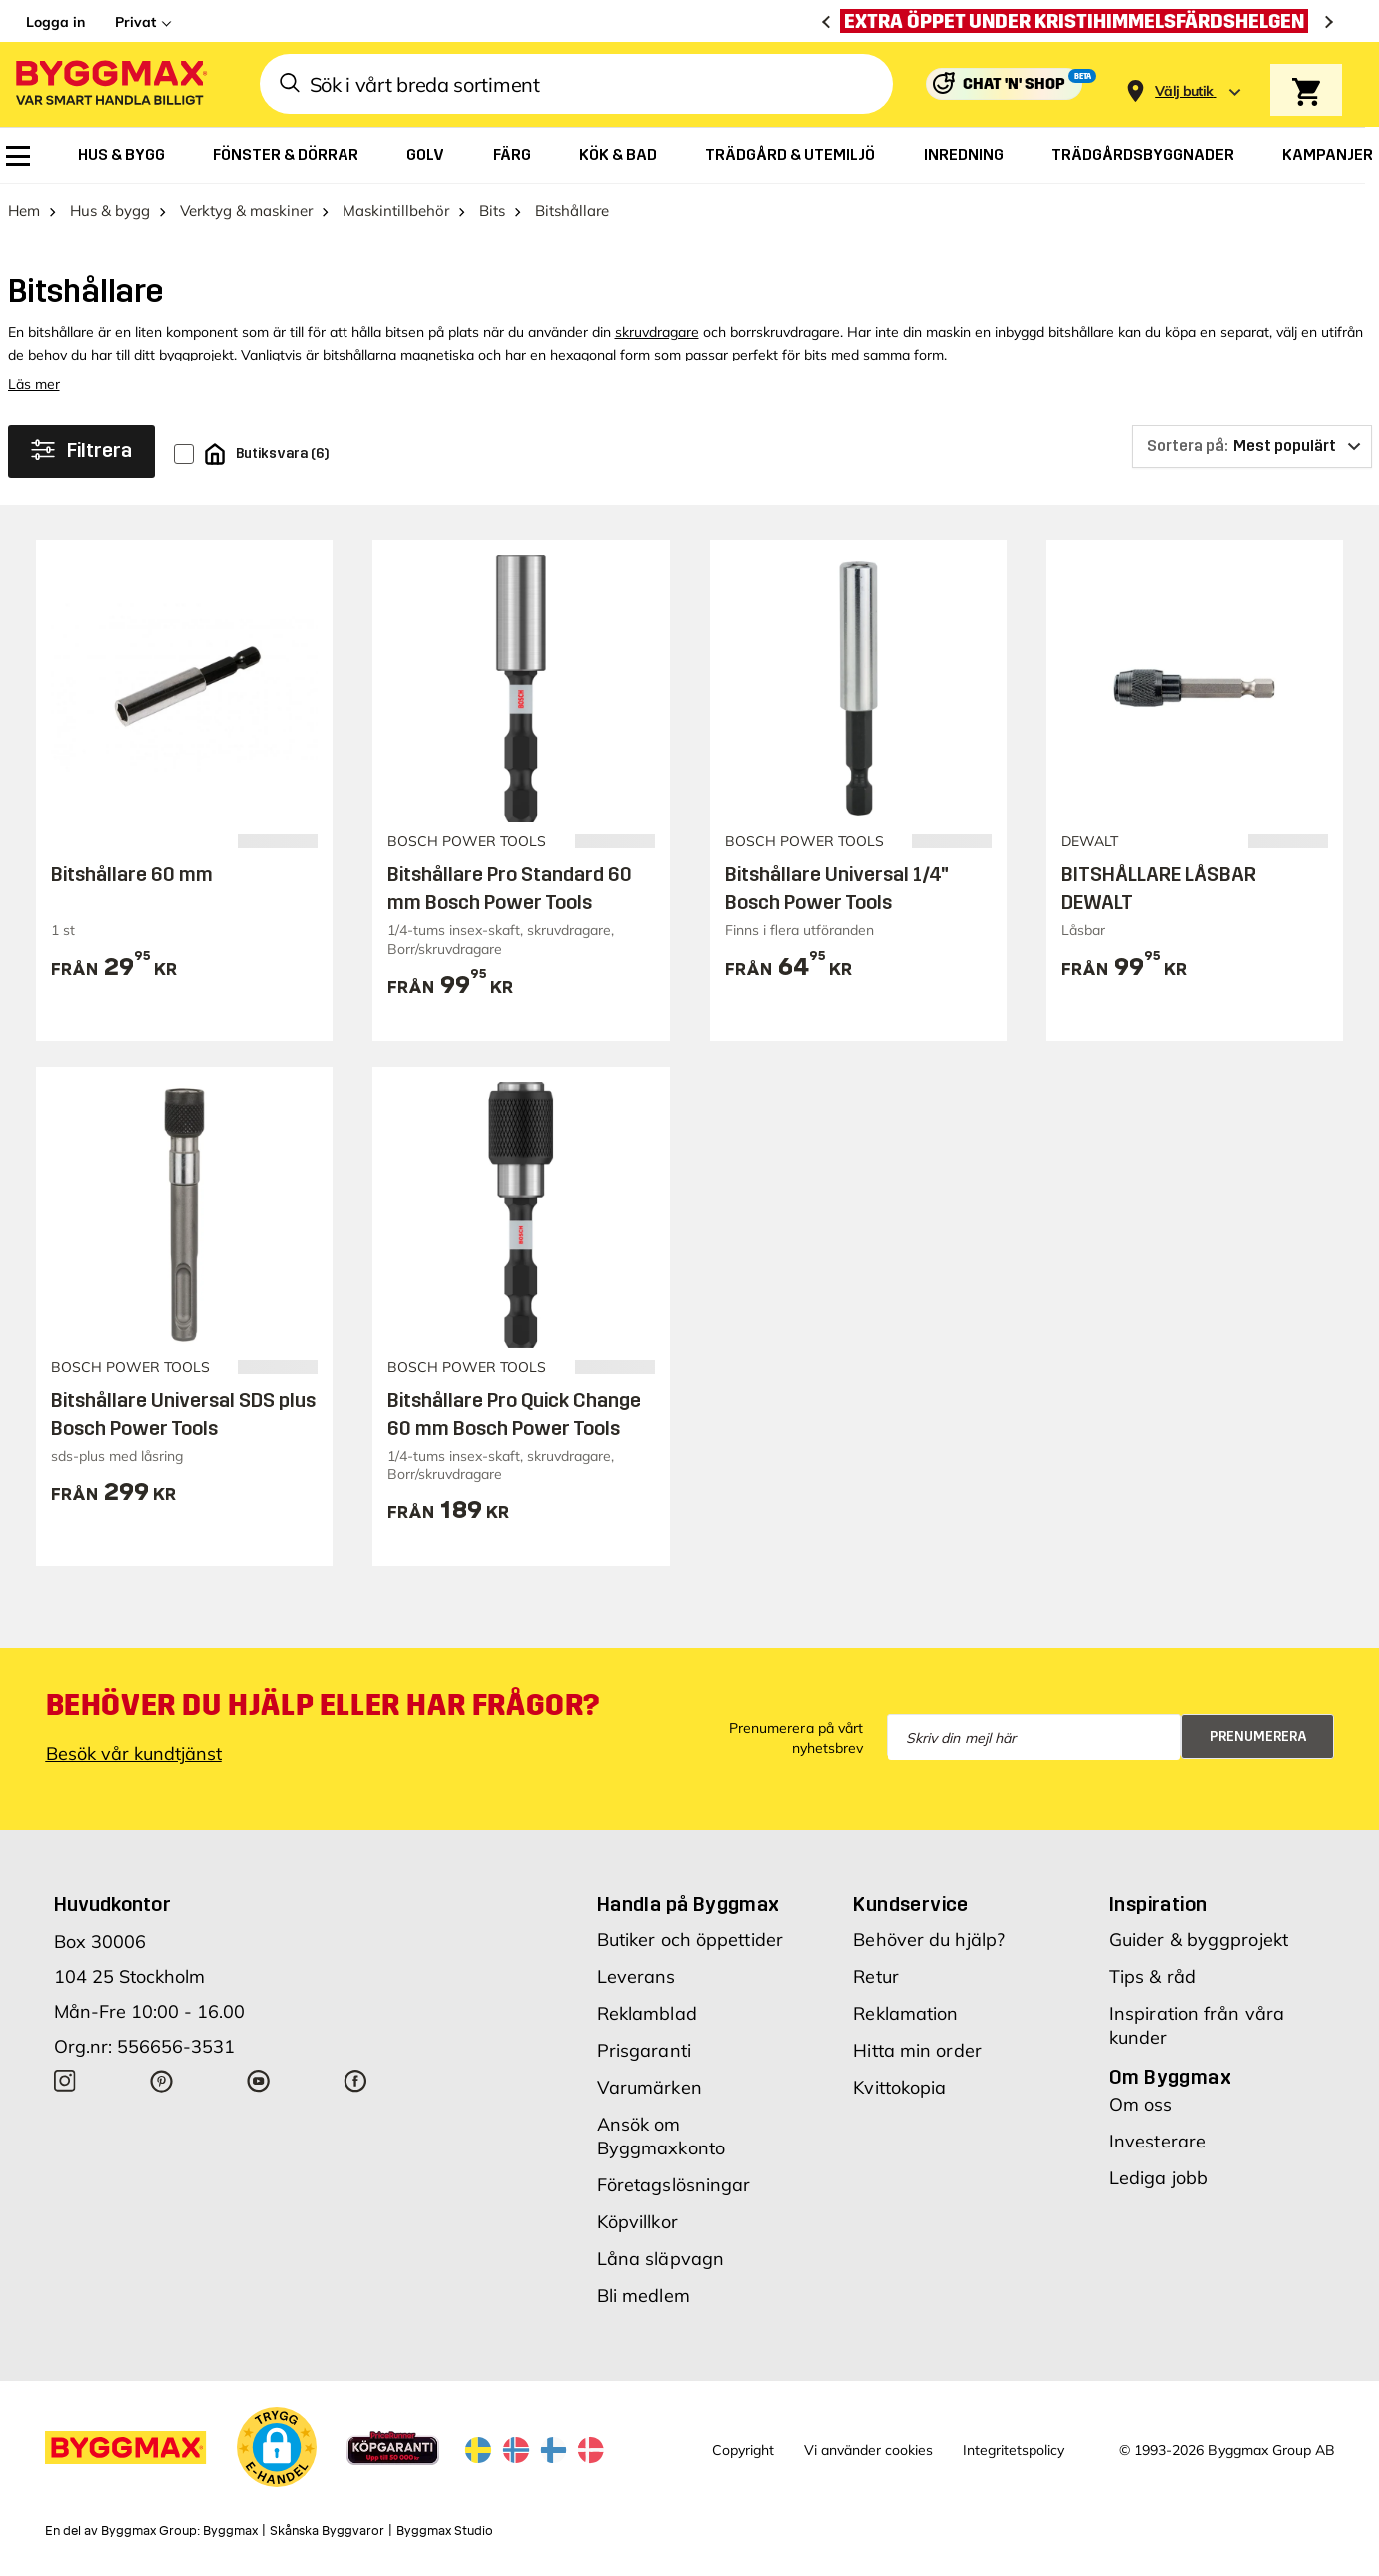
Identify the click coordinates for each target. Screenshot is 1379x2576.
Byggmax (230, 2531)
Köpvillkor (637, 2221)
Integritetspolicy (1013, 2450)
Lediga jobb (1158, 2177)
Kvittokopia (899, 2087)
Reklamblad (647, 2013)
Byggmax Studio (444, 2531)
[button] (277, 2447)
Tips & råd (1152, 1976)
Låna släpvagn (660, 2258)
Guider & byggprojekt (1198, 1939)
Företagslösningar (674, 2184)
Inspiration (1158, 1904)
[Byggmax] (110, 84)
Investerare (1157, 2141)
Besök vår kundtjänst (134, 1753)
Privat (135, 22)
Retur (876, 1976)
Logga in (55, 22)
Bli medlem (643, 2295)
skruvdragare (657, 332)
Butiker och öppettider (690, 1939)
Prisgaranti (644, 2050)
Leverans (636, 1976)
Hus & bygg (110, 210)
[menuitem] (18, 156)
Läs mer (34, 384)
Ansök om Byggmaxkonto (661, 2136)
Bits (492, 210)
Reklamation (905, 2013)
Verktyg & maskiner (246, 210)
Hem (24, 210)
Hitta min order (917, 2050)
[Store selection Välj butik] (1184, 91)
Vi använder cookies (868, 2450)
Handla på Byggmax (688, 1904)
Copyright (743, 2450)
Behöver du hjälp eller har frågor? (323, 1705)
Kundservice (910, 1904)
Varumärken (649, 2087)
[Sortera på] (1252, 446)
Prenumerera (1258, 1736)
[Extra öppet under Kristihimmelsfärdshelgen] (1079, 21)
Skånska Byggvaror (327, 2531)
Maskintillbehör (396, 210)
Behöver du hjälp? (929, 1939)
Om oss (1141, 2104)
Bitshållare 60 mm (132, 874)
